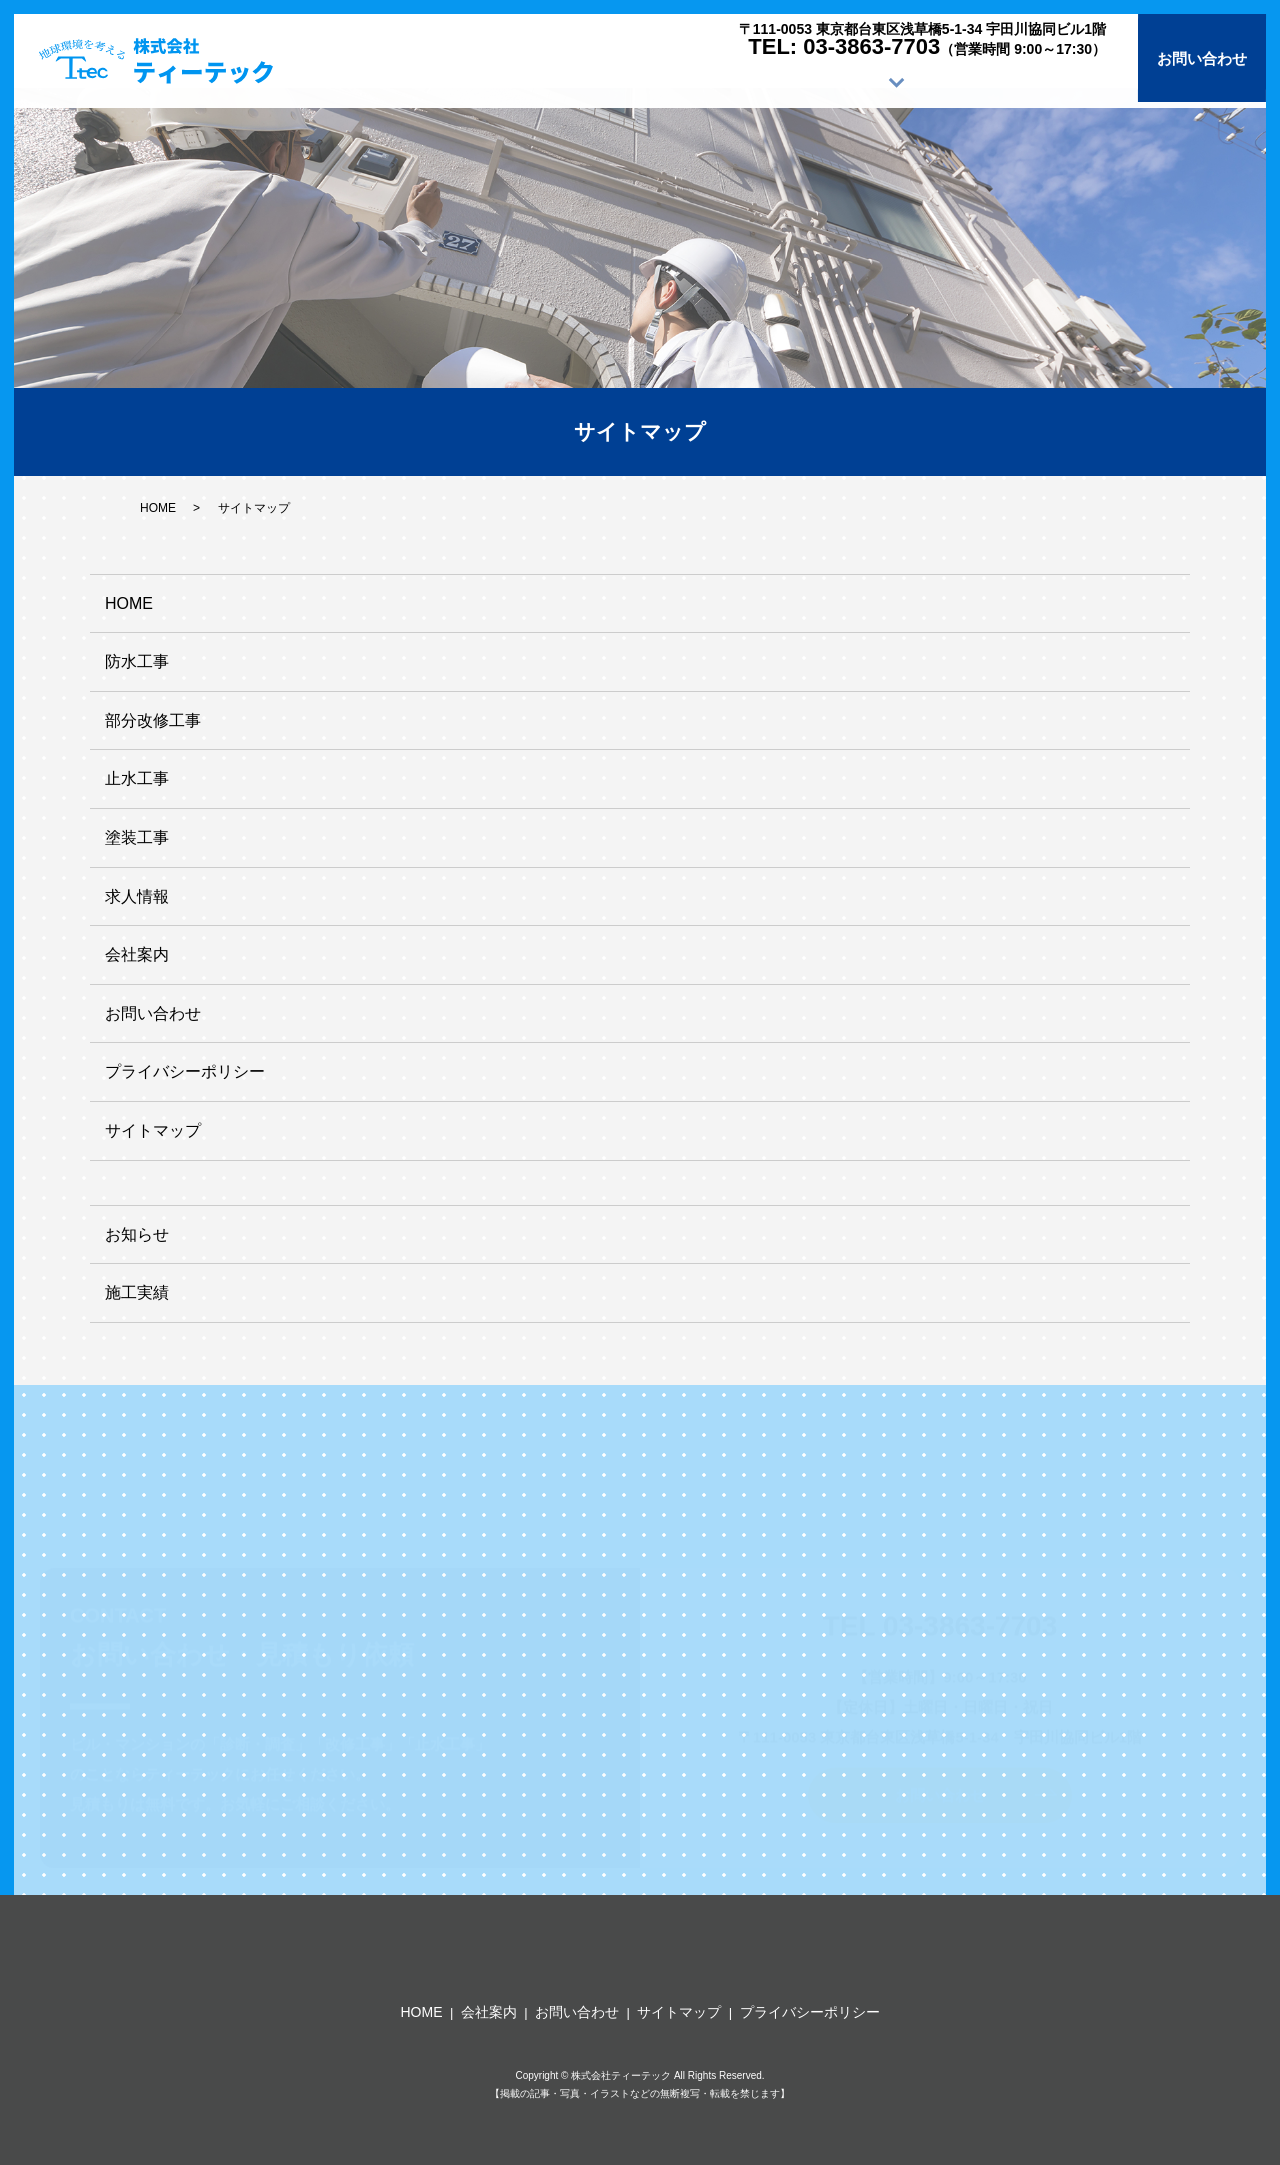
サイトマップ (153, 1130)
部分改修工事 (153, 720)
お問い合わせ (1202, 57)
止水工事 (137, 778)
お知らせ (137, 1234)
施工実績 (838, 81)
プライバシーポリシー (185, 1071)
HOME (560, 81)
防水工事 (137, 661)
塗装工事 (137, 837)
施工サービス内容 (703, 81)
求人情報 (958, 81)
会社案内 (1078, 81)
